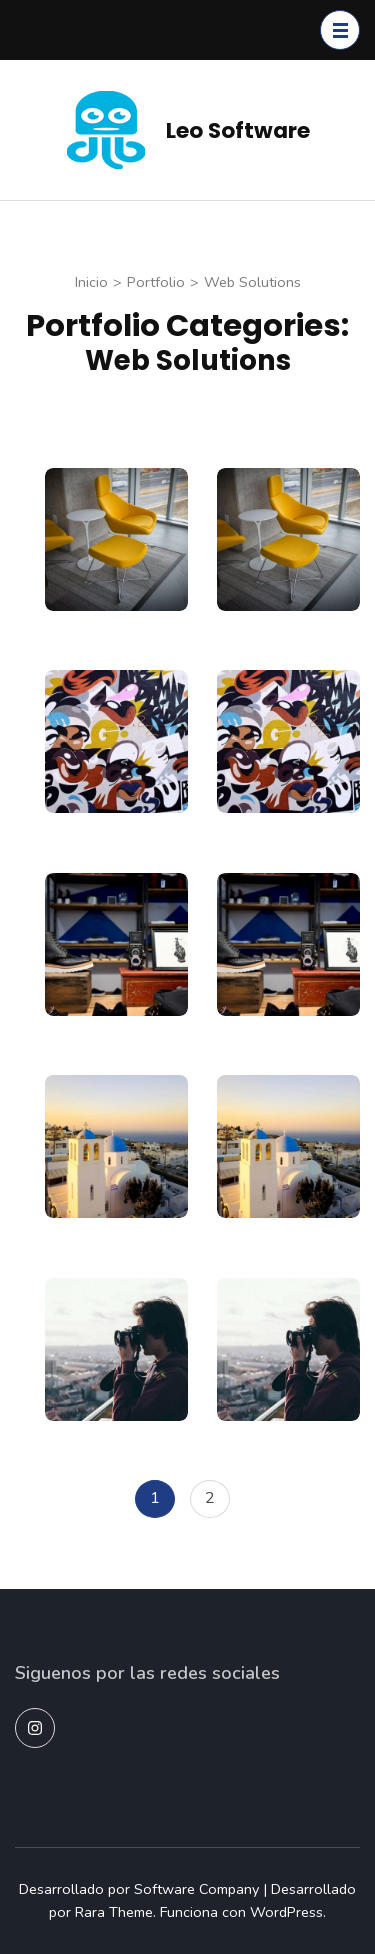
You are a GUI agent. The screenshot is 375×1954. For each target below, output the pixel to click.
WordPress (286, 1912)
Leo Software (238, 130)
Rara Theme (114, 1912)
